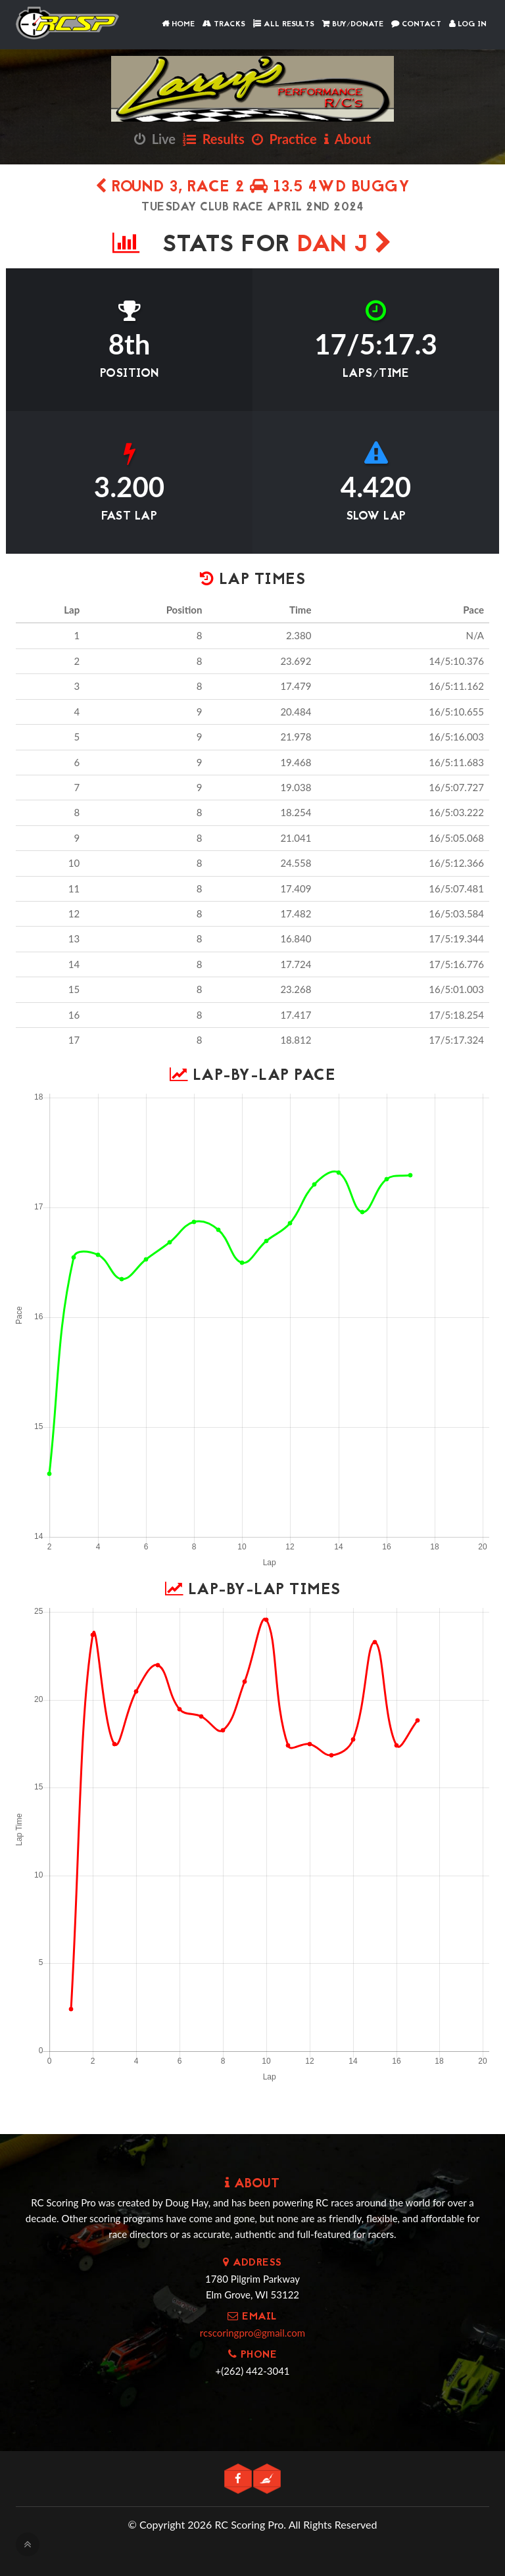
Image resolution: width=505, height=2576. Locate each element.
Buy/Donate (352, 24)
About (347, 139)
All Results (283, 24)
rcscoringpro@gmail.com (252, 2333)
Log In (468, 24)
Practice (284, 139)
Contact (416, 24)
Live (155, 139)
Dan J (345, 246)
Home (178, 24)
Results (214, 139)
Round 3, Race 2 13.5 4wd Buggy (252, 188)
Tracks (224, 24)
